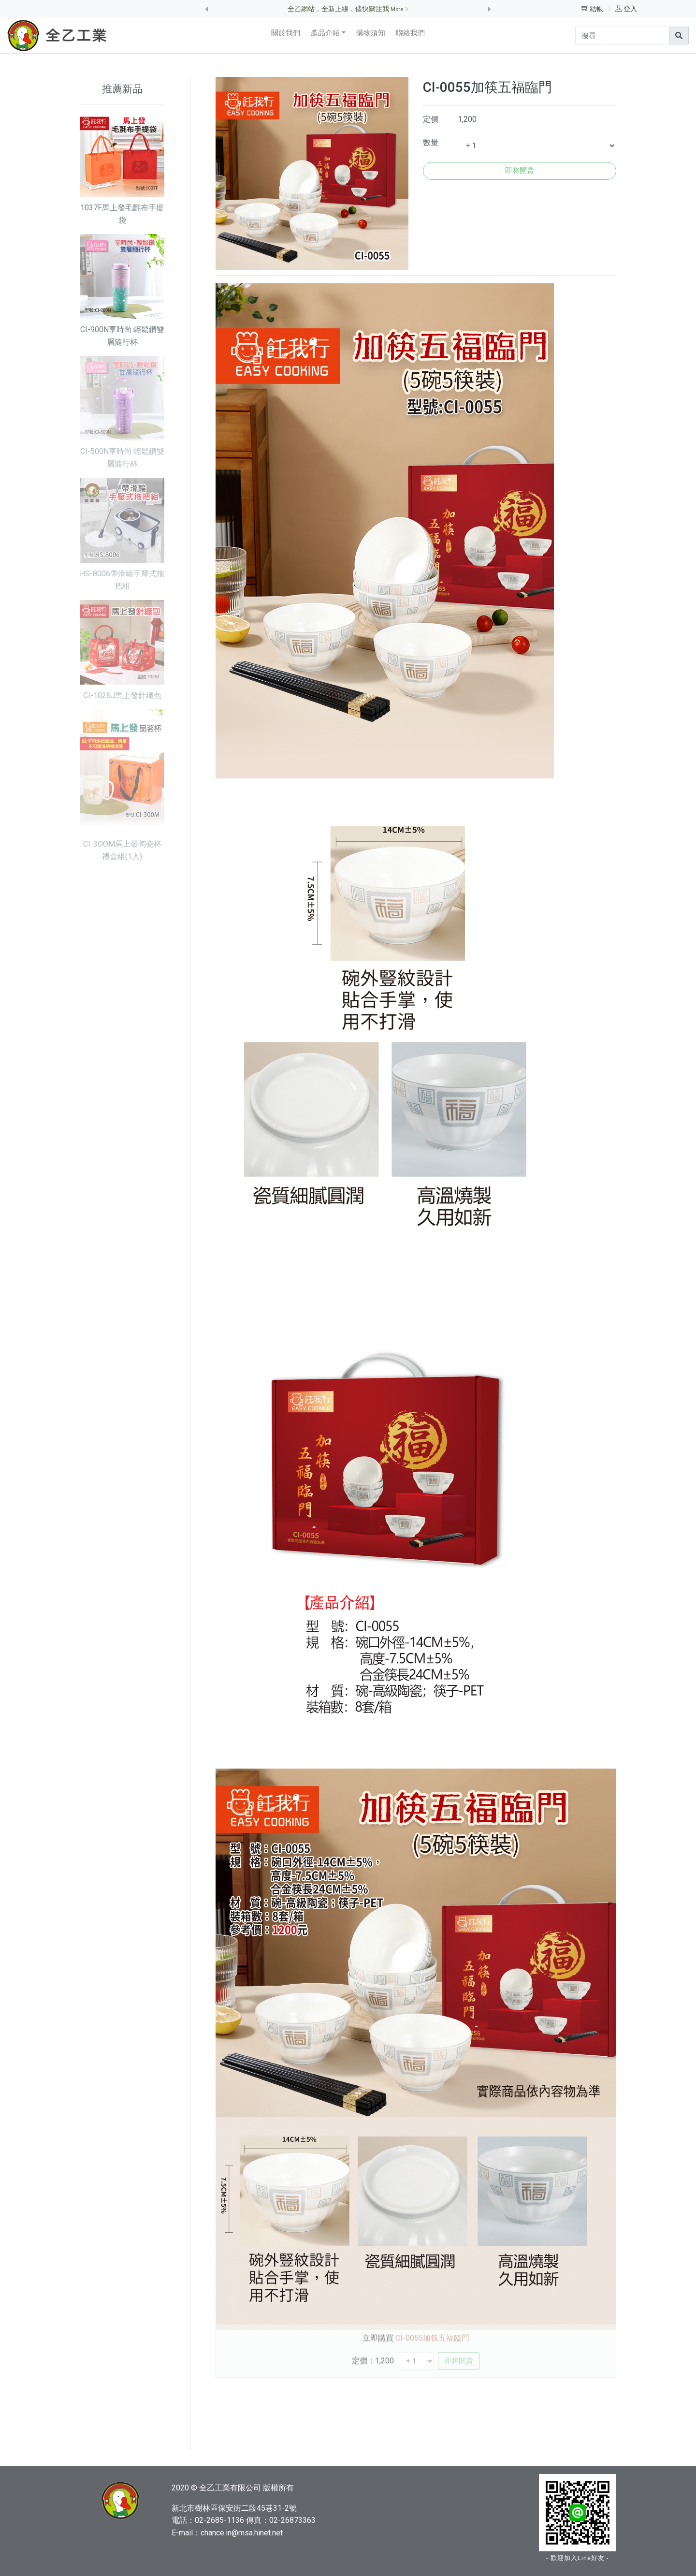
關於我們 (285, 33)
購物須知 (370, 33)
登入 (630, 9)
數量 (430, 142)
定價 (430, 119)
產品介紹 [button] (325, 33)
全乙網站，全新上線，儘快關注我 (348, 9)
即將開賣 (519, 171)
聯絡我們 (410, 33)
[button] (206, 9)
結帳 (597, 9)
